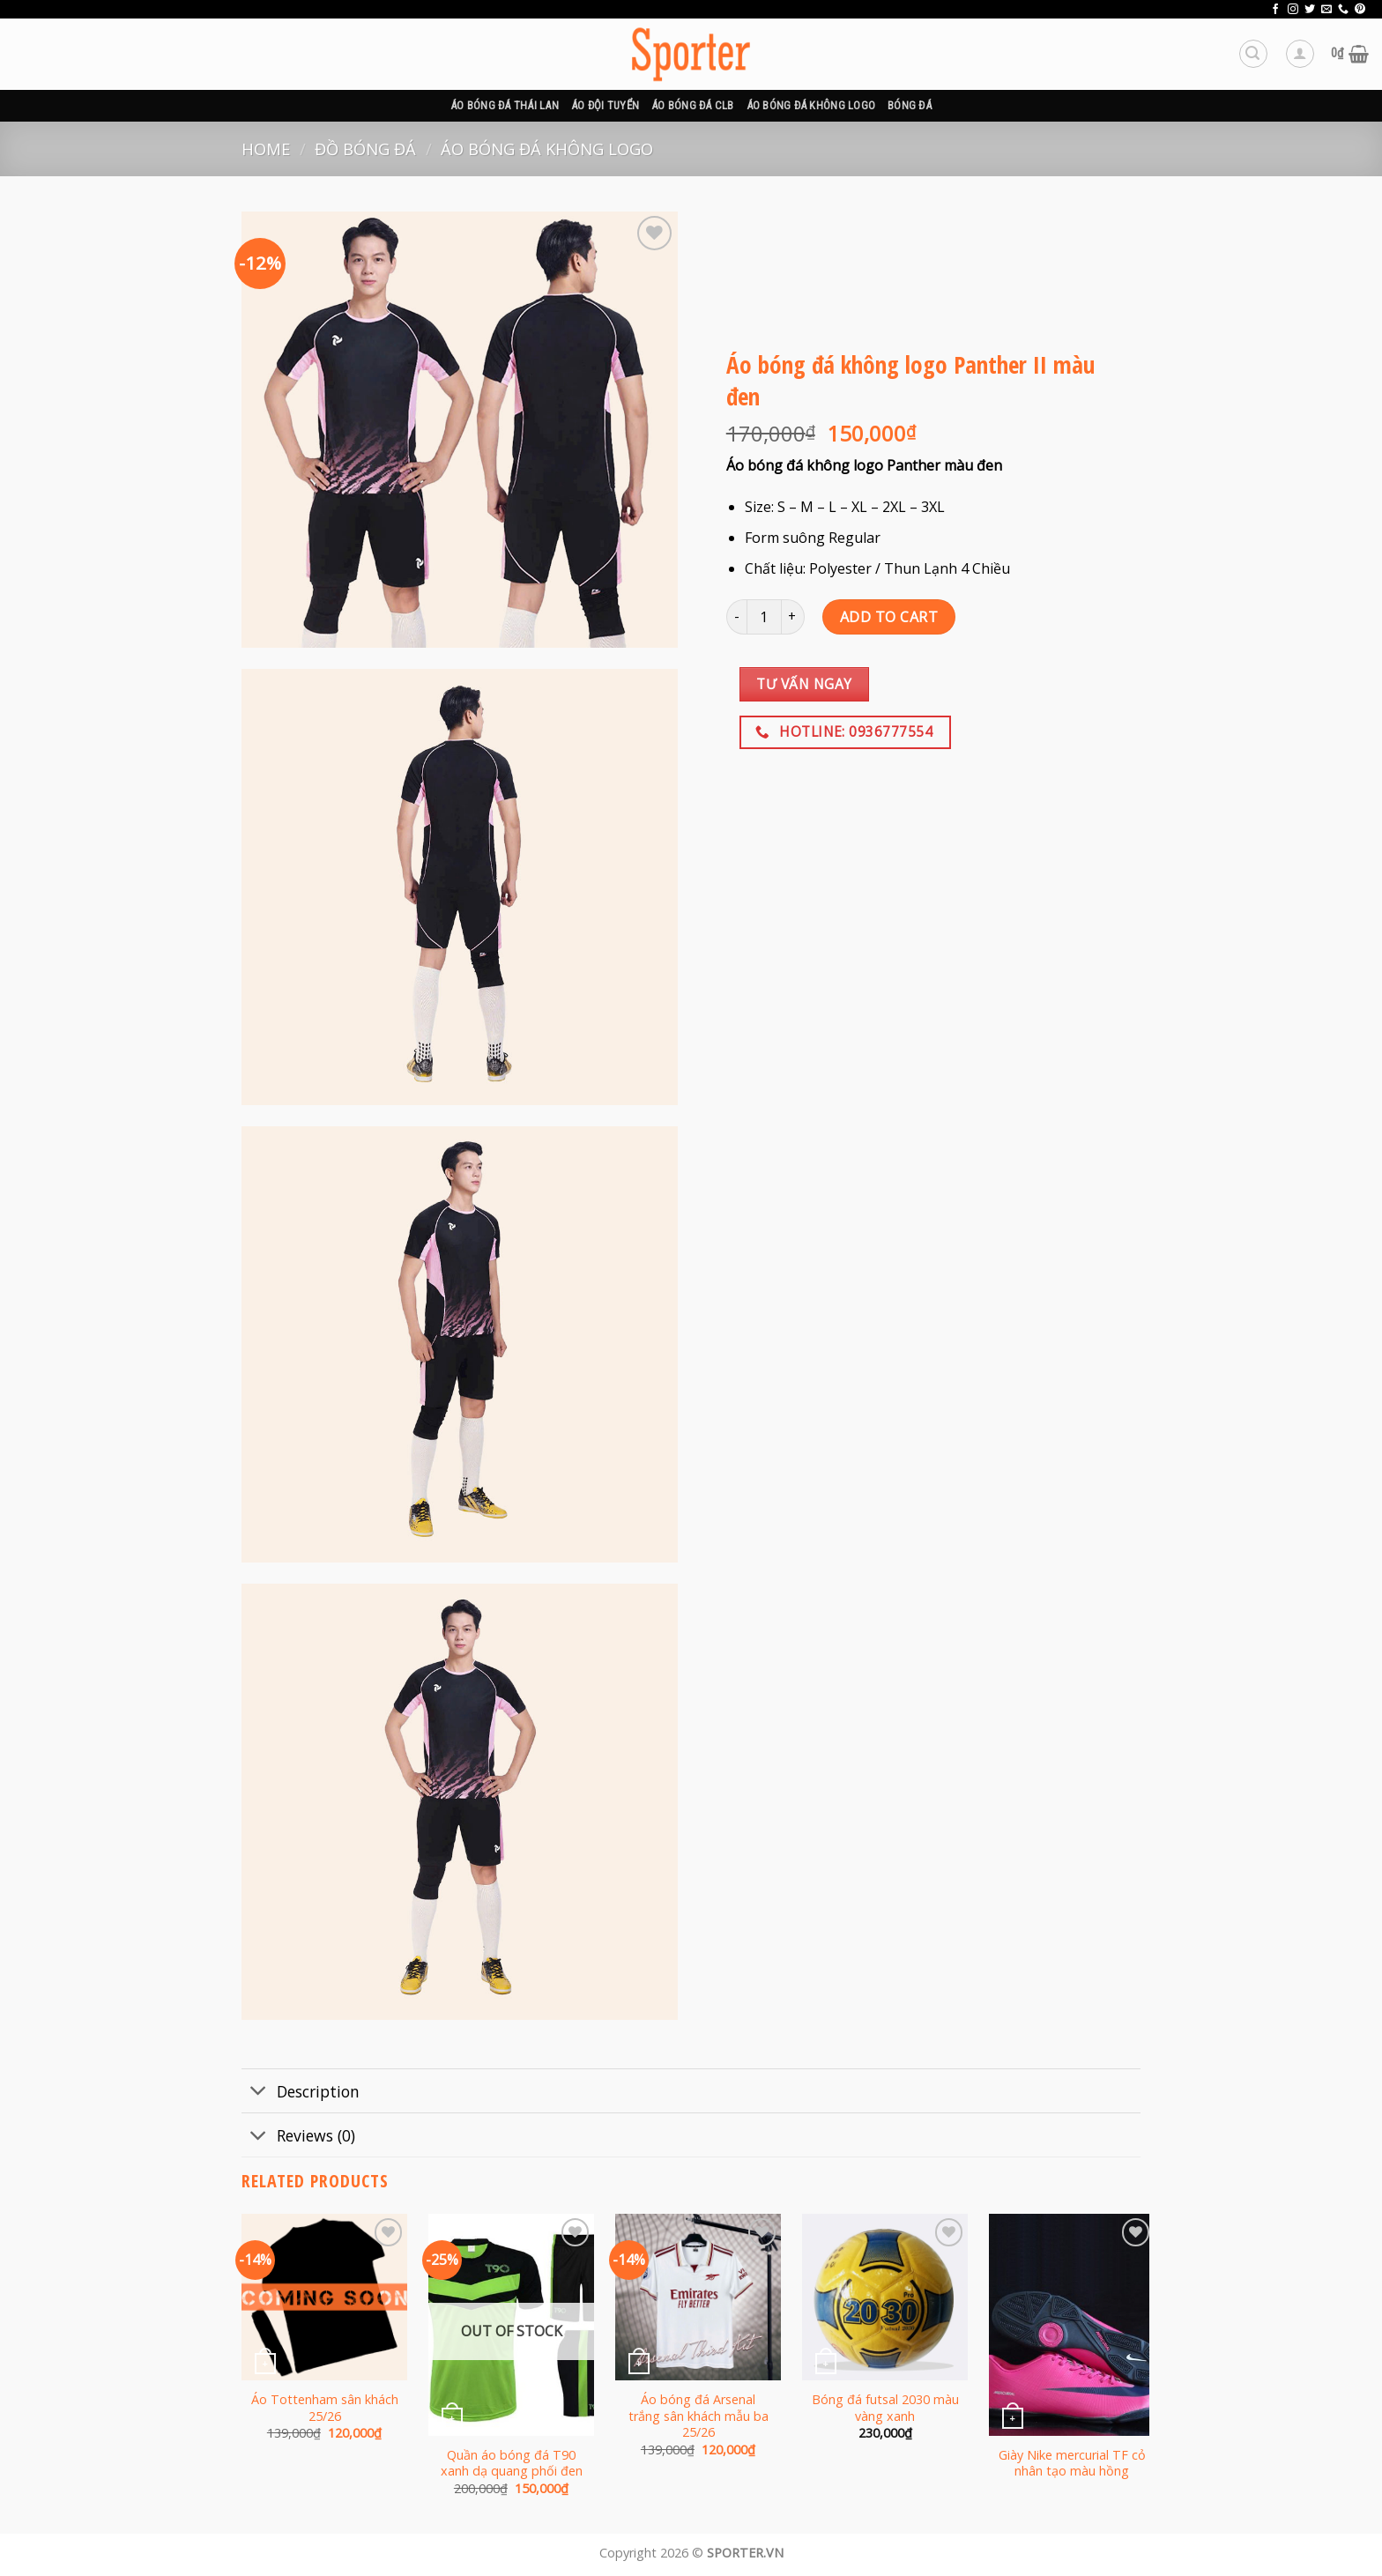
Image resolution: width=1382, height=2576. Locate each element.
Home (265, 148)
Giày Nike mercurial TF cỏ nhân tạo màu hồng (1072, 2463)
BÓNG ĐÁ (910, 105)
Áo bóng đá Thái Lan (504, 105)
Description (300, 2093)
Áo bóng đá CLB (692, 105)
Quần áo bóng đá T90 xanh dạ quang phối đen (512, 2463)
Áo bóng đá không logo (811, 105)
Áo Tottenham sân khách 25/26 (324, 2408)
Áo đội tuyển (605, 105)
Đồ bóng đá (365, 148)
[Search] (1253, 54)
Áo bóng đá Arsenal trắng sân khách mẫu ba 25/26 (698, 2416)
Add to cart (889, 617)
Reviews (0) (298, 2137)
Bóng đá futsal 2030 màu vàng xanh (885, 2408)
